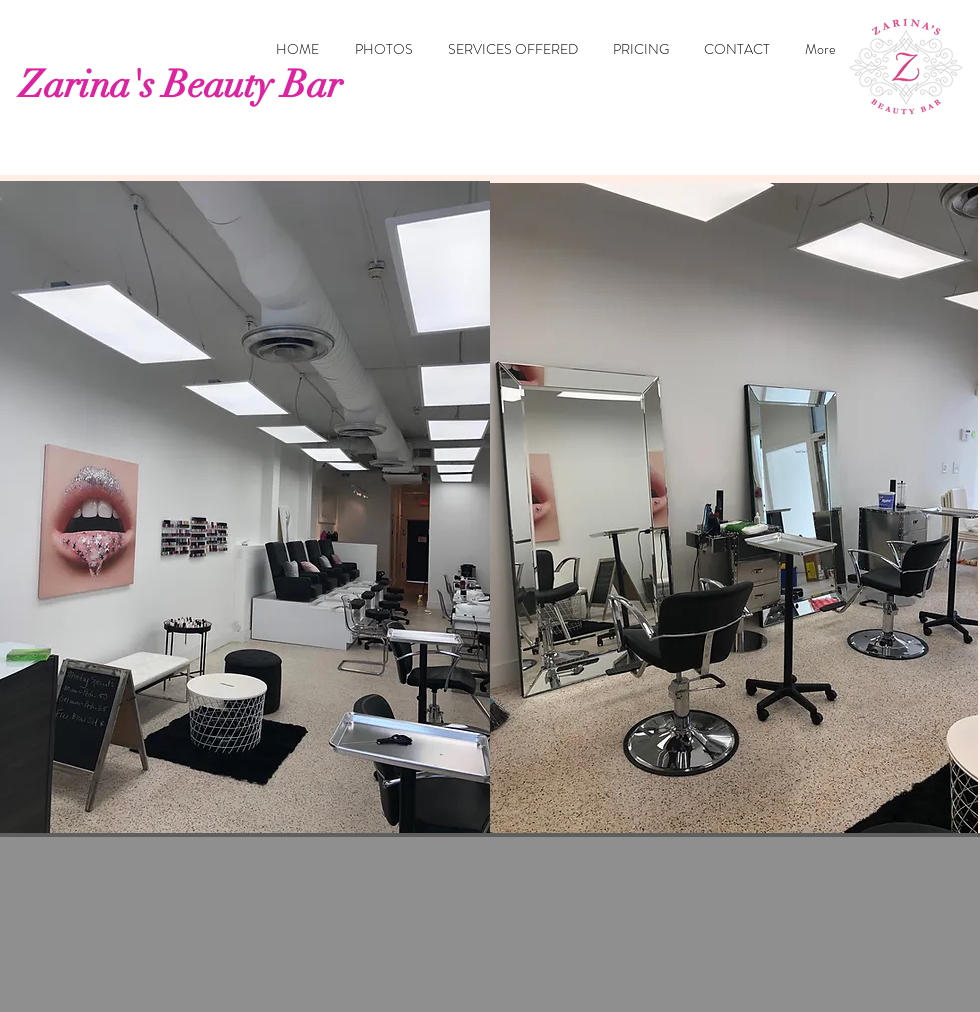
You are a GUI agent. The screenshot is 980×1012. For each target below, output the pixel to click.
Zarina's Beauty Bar (180, 84)
